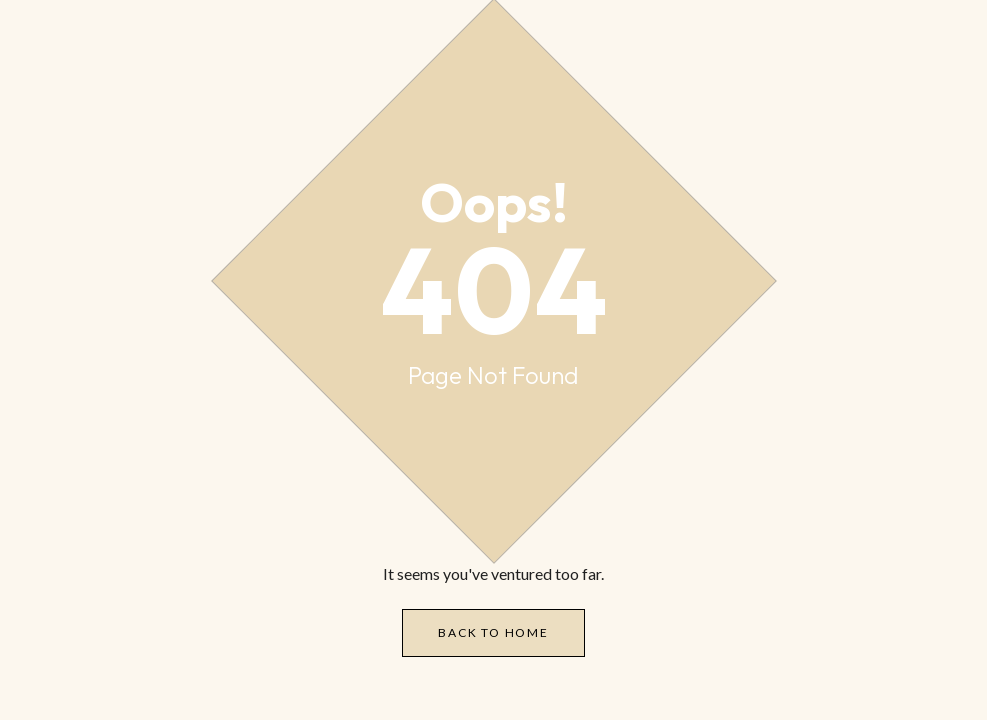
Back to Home (493, 632)
